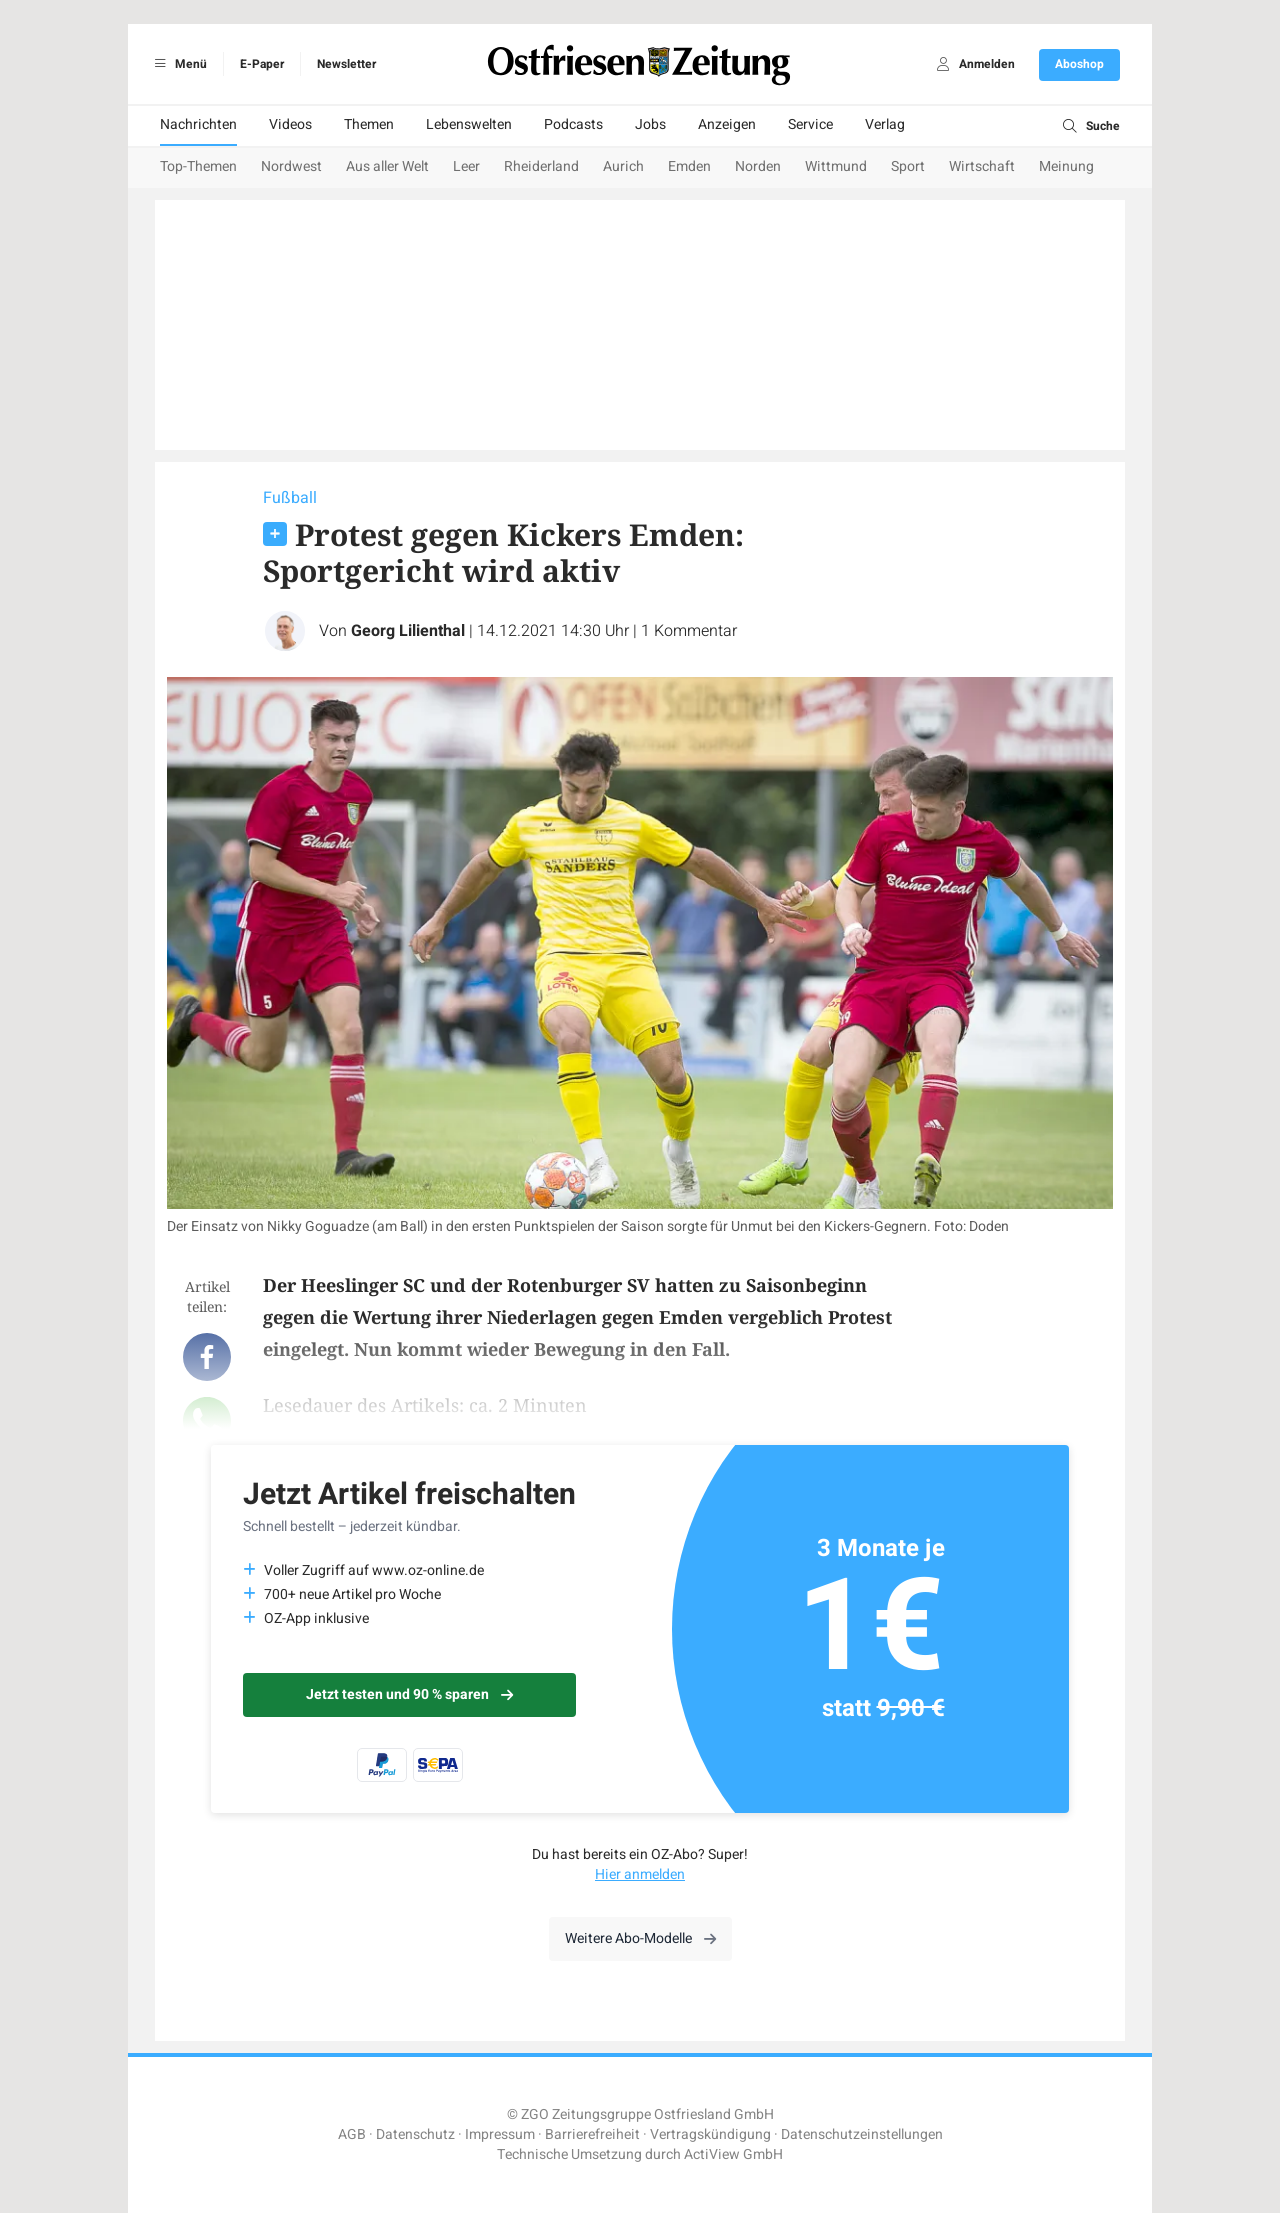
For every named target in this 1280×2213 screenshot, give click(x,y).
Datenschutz (415, 2134)
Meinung (1066, 166)
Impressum (500, 2134)
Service (810, 124)
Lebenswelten (469, 124)
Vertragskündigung (710, 2134)
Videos (290, 124)
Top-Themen (198, 166)
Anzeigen (727, 124)
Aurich (623, 166)
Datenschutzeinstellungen (862, 2134)
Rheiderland (541, 166)
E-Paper (262, 64)
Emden (689, 166)
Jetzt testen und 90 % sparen (409, 1694)
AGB (352, 2134)
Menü (177, 64)
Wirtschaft (982, 166)
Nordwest (291, 166)
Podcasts (573, 124)
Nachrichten (198, 124)
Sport (908, 166)
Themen (369, 124)
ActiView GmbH (733, 2154)
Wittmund (836, 166)
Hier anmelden (640, 1874)
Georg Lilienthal (408, 631)
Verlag (885, 124)
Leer (466, 166)
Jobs (650, 124)
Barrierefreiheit (592, 2134)
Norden (758, 166)
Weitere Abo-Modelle (640, 1938)
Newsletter (346, 64)
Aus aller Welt (387, 166)
